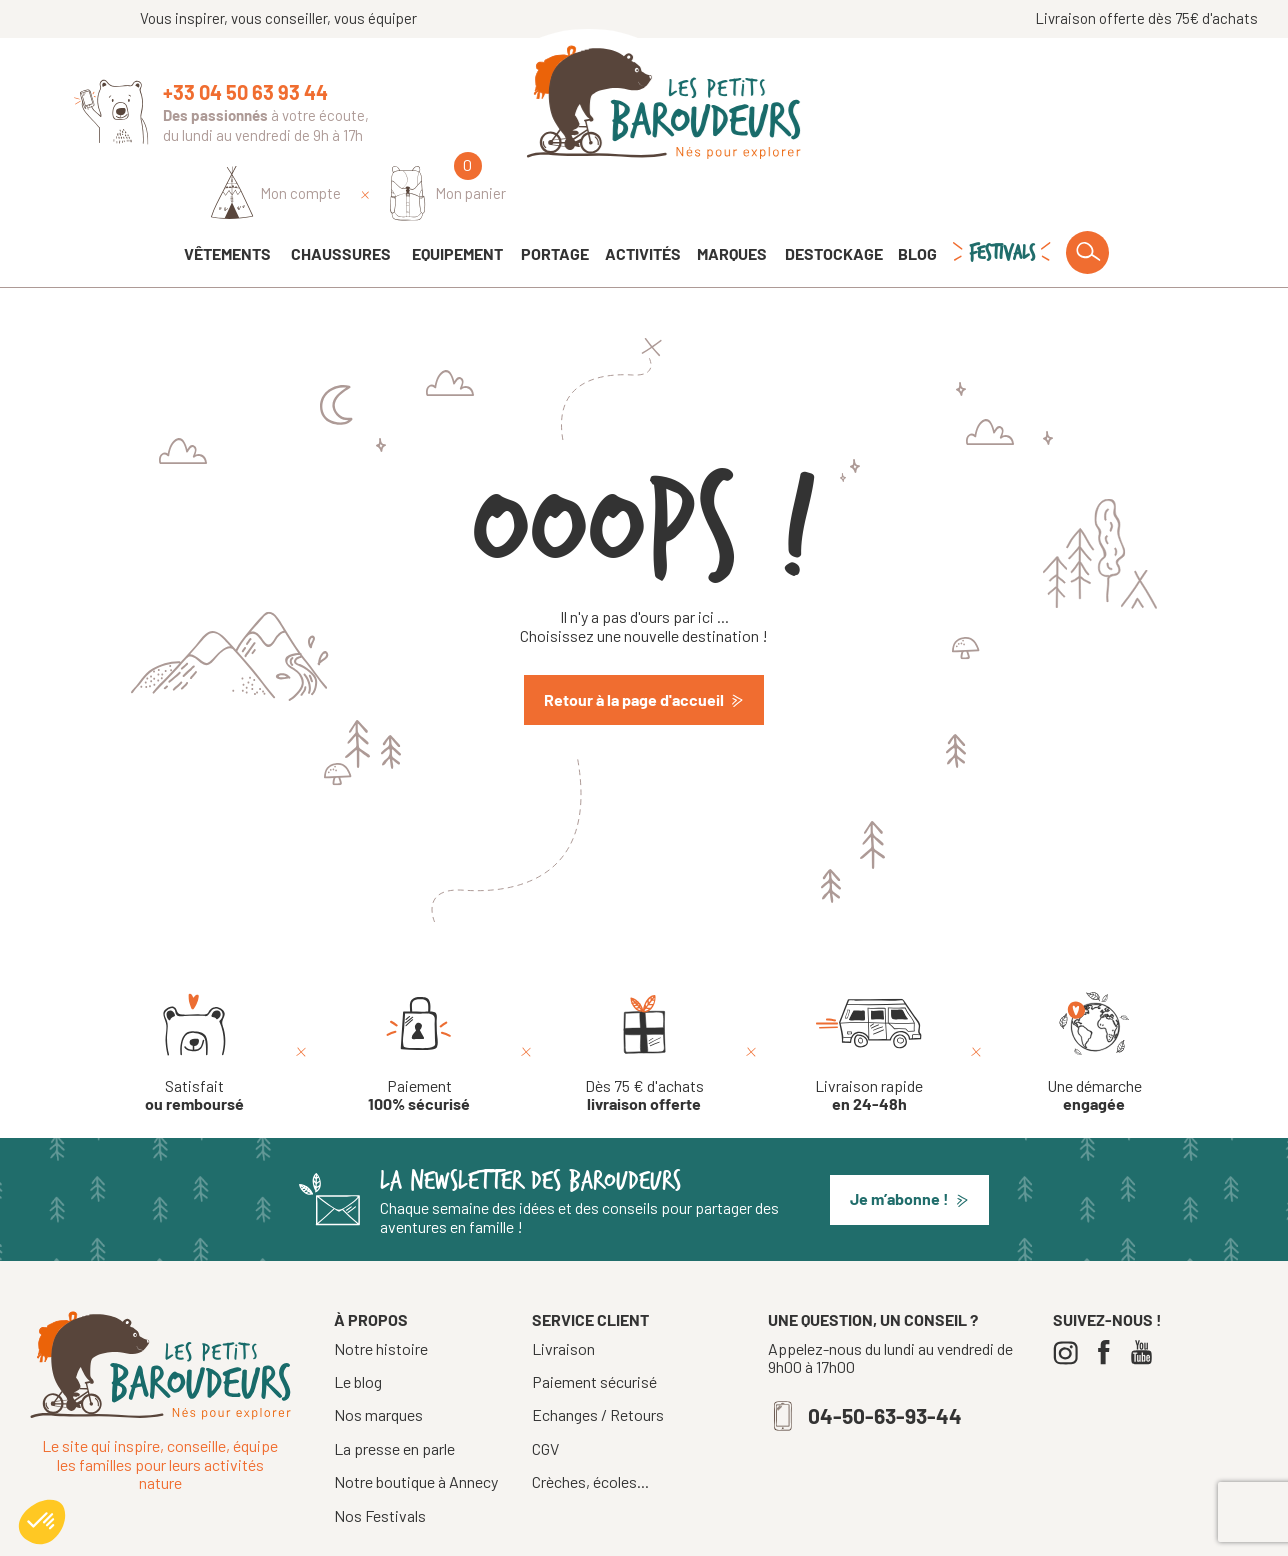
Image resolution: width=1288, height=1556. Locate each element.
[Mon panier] (1155, 106)
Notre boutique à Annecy (416, 1425)
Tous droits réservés (571, 1533)
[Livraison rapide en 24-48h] (869, 997)
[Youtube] (1146, 1296)
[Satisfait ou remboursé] (194, 997)
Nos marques (378, 1358)
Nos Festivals (380, 1459)
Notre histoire (381, 1292)
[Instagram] (1070, 1296)
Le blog (358, 1325)
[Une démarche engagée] (1094, 997)
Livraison (563, 1293)
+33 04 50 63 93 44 (245, 92)
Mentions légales (702, 1533)
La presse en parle (394, 1392)
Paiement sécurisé (594, 1326)
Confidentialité (817, 1533)
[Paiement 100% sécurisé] (419, 997)
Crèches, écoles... (590, 1426)
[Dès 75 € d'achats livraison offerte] (644, 997)
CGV (545, 1393)
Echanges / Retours (598, 1359)
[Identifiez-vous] (983, 107)
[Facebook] (1108, 1296)
